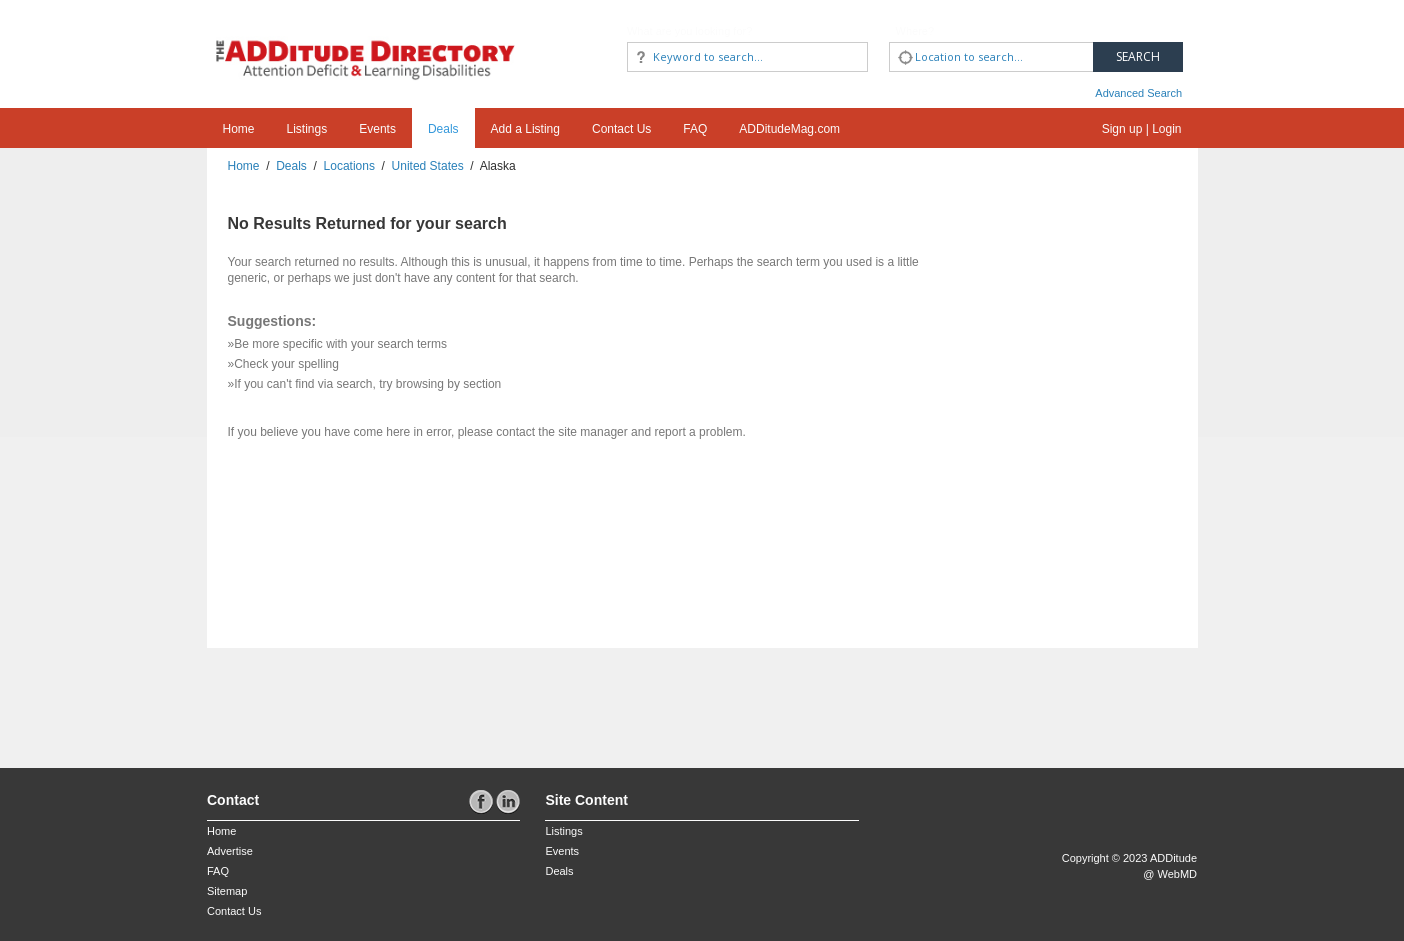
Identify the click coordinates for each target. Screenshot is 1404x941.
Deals (443, 129)
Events (377, 129)
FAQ (695, 129)
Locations (349, 166)
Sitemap (227, 891)
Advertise (230, 851)
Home (239, 129)
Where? (915, 31)
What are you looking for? (689, 31)
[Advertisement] (324, 698)
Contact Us (621, 129)
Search (1138, 56)
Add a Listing (525, 129)
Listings (307, 129)
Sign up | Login (1142, 129)
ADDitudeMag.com (789, 129)
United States (428, 166)
